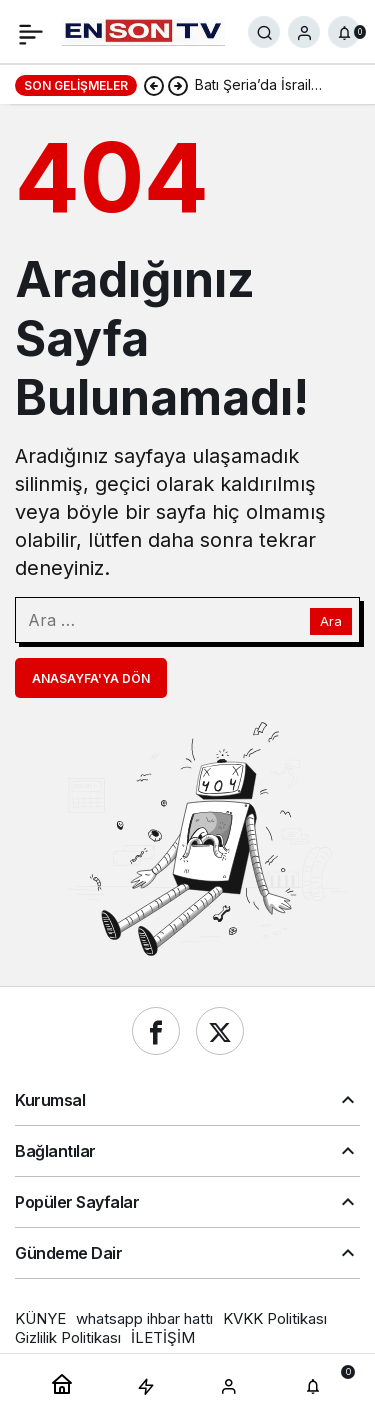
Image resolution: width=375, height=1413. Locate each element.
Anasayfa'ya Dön (91, 678)
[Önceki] (154, 85)
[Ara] (264, 32)
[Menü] (31, 32)
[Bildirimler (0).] (344, 32)
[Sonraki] (178, 85)
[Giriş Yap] (304, 32)
